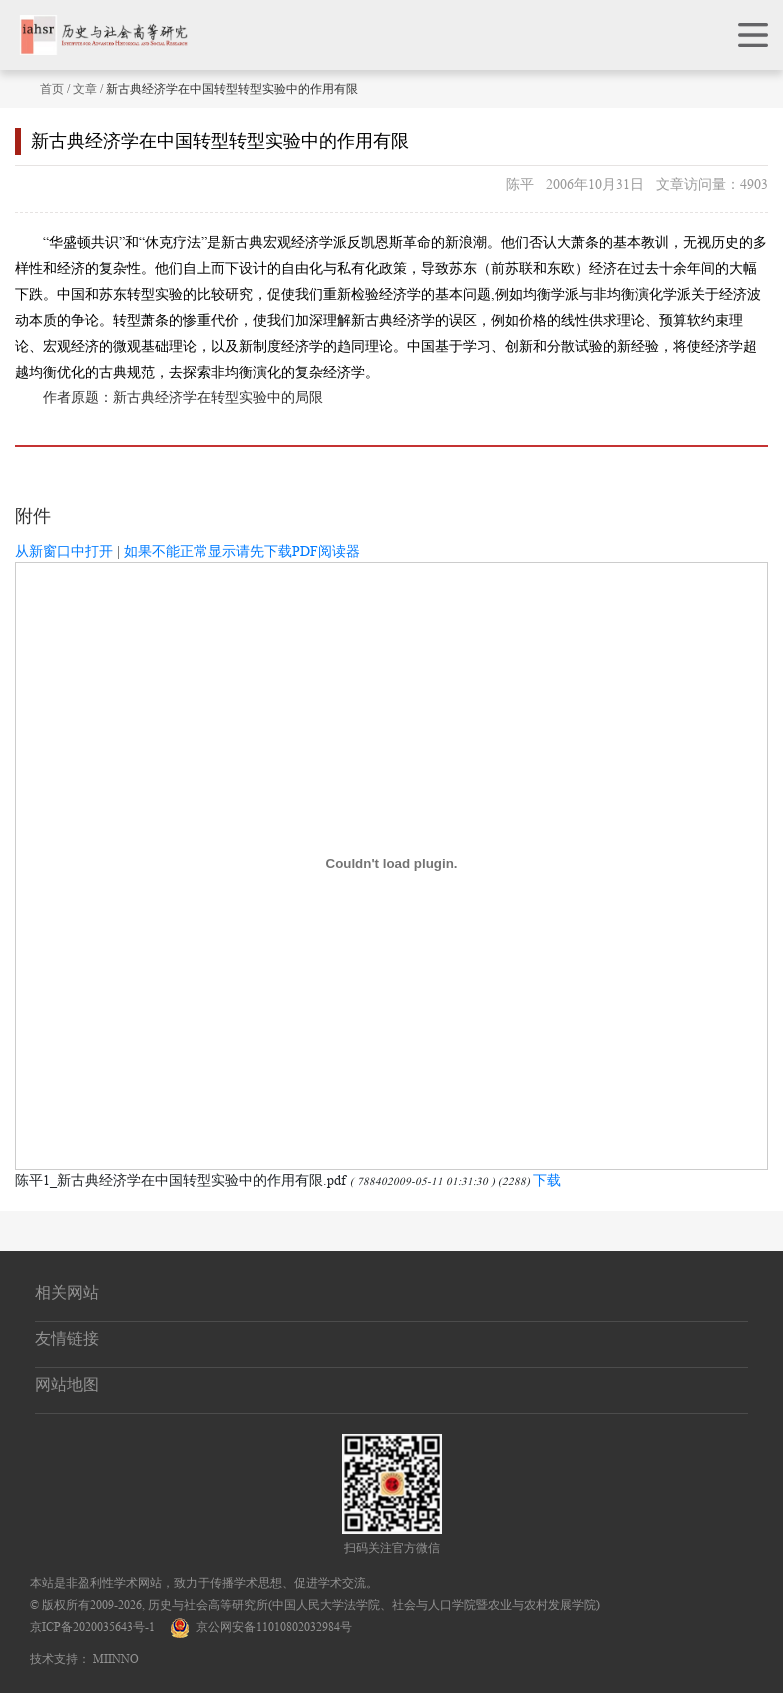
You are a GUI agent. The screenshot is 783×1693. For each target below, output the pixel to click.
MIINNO (116, 1658)
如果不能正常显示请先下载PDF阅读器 (242, 551)
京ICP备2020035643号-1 (92, 1626)
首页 (52, 88)
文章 (85, 88)
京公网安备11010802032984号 (261, 1626)
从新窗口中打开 (64, 551)
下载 (547, 1180)
